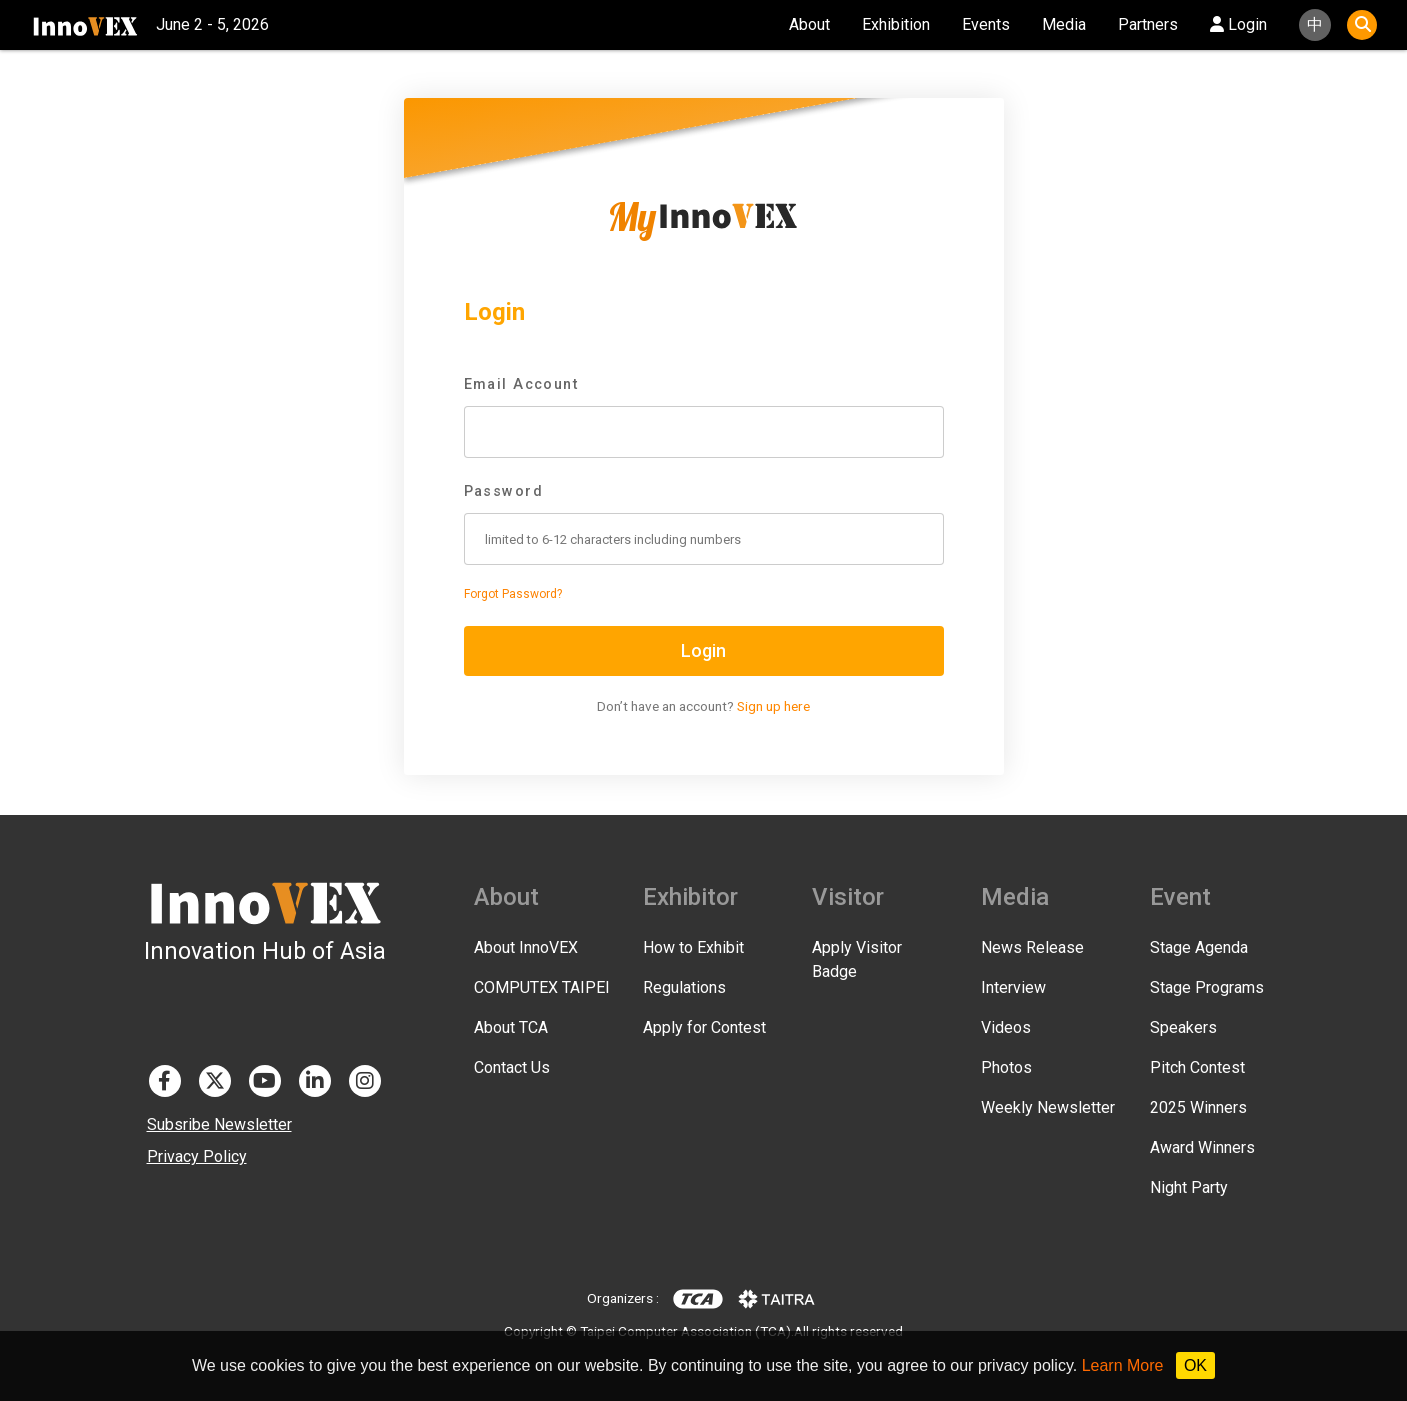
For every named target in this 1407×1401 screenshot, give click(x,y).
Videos (1006, 1027)
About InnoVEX (526, 947)
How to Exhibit (693, 947)
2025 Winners (1198, 1107)
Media (1064, 24)
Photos (1006, 1067)
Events (986, 24)
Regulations (684, 987)
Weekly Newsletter (1048, 1107)
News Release (1032, 947)
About (809, 24)
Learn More (1123, 1365)
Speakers (1183, 1027)
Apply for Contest (704, 1027)
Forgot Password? (513, 594)
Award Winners (1202, 1147)
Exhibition (896, 24)
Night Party (1189, 1187)
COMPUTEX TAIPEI (542, 987)
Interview (1013, 987)
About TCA (511, 1027)
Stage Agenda (1199, 947)
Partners (1148, 24)
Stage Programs (1207, 987)
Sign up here (773, 706)
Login (1238, 24)
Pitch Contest (1197, 1067)
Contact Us (512, 1067)
